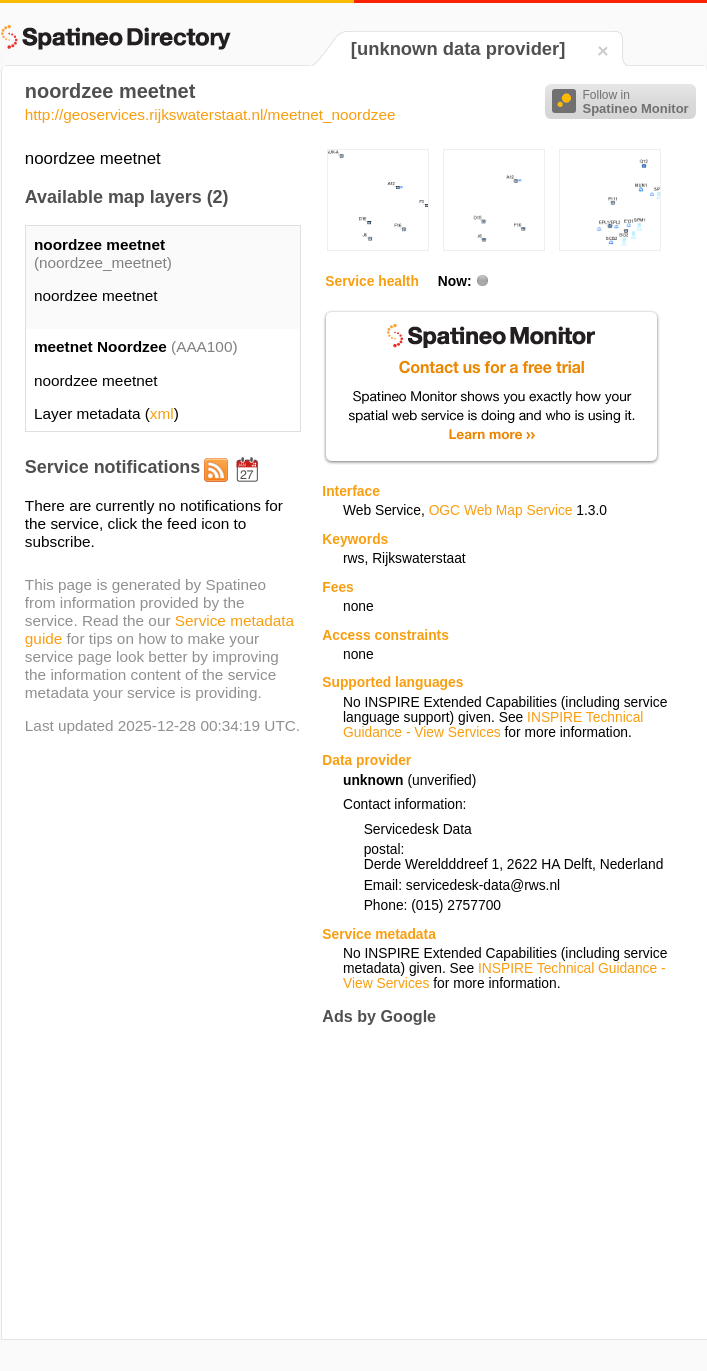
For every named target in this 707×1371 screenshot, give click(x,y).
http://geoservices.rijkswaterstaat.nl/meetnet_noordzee (210, 114)
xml (162, 413)
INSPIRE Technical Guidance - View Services (493, 725)
